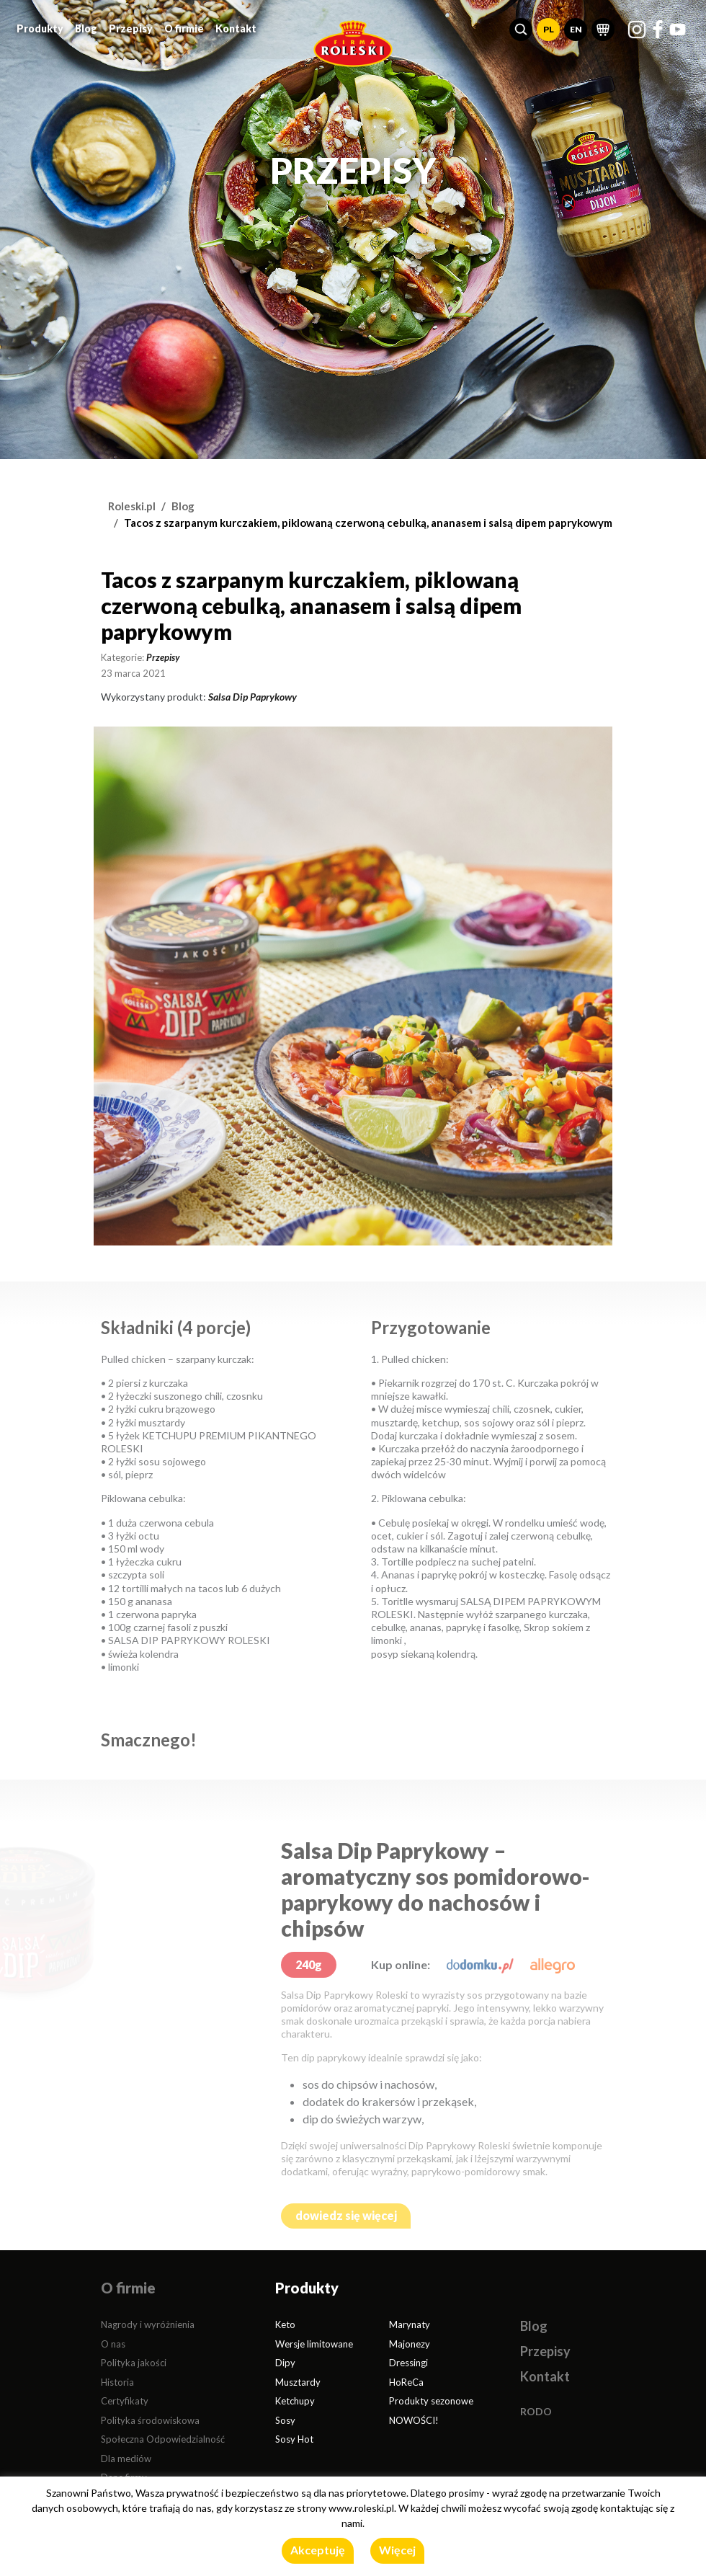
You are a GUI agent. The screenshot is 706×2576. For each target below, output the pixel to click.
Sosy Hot (294, 2439)
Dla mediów (126, 2458)
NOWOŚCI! (414, 2420)
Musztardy (298, 2382)
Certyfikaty (124, 2401)
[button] (520, 25)
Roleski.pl (132, 505)
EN (576, 25)
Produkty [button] (40, 25)
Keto (285, 2324)
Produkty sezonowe (431, 2401)
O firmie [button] (184, 25)
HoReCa (406, 2382)
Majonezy (409, 2344)
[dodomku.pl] (480, 1964)
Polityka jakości (133, 2362)
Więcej (397, 2550)
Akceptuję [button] (317, 2550)
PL (548, 25)
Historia (117, 2382)
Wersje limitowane (314, 2344)
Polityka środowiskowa (150, 2420)
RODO (536, 2411)
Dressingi (408, 2362)
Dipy (285, 2362)
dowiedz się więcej (346, 2215)
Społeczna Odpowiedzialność (163, 2439)
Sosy (285, 2420)
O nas (113, 2344)
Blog (86, 25)
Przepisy (131, 25)
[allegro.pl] (552, 1964)
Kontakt (235, 25)
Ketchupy (295, 2401)
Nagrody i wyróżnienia (148, 2324)
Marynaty (409, 2324)
